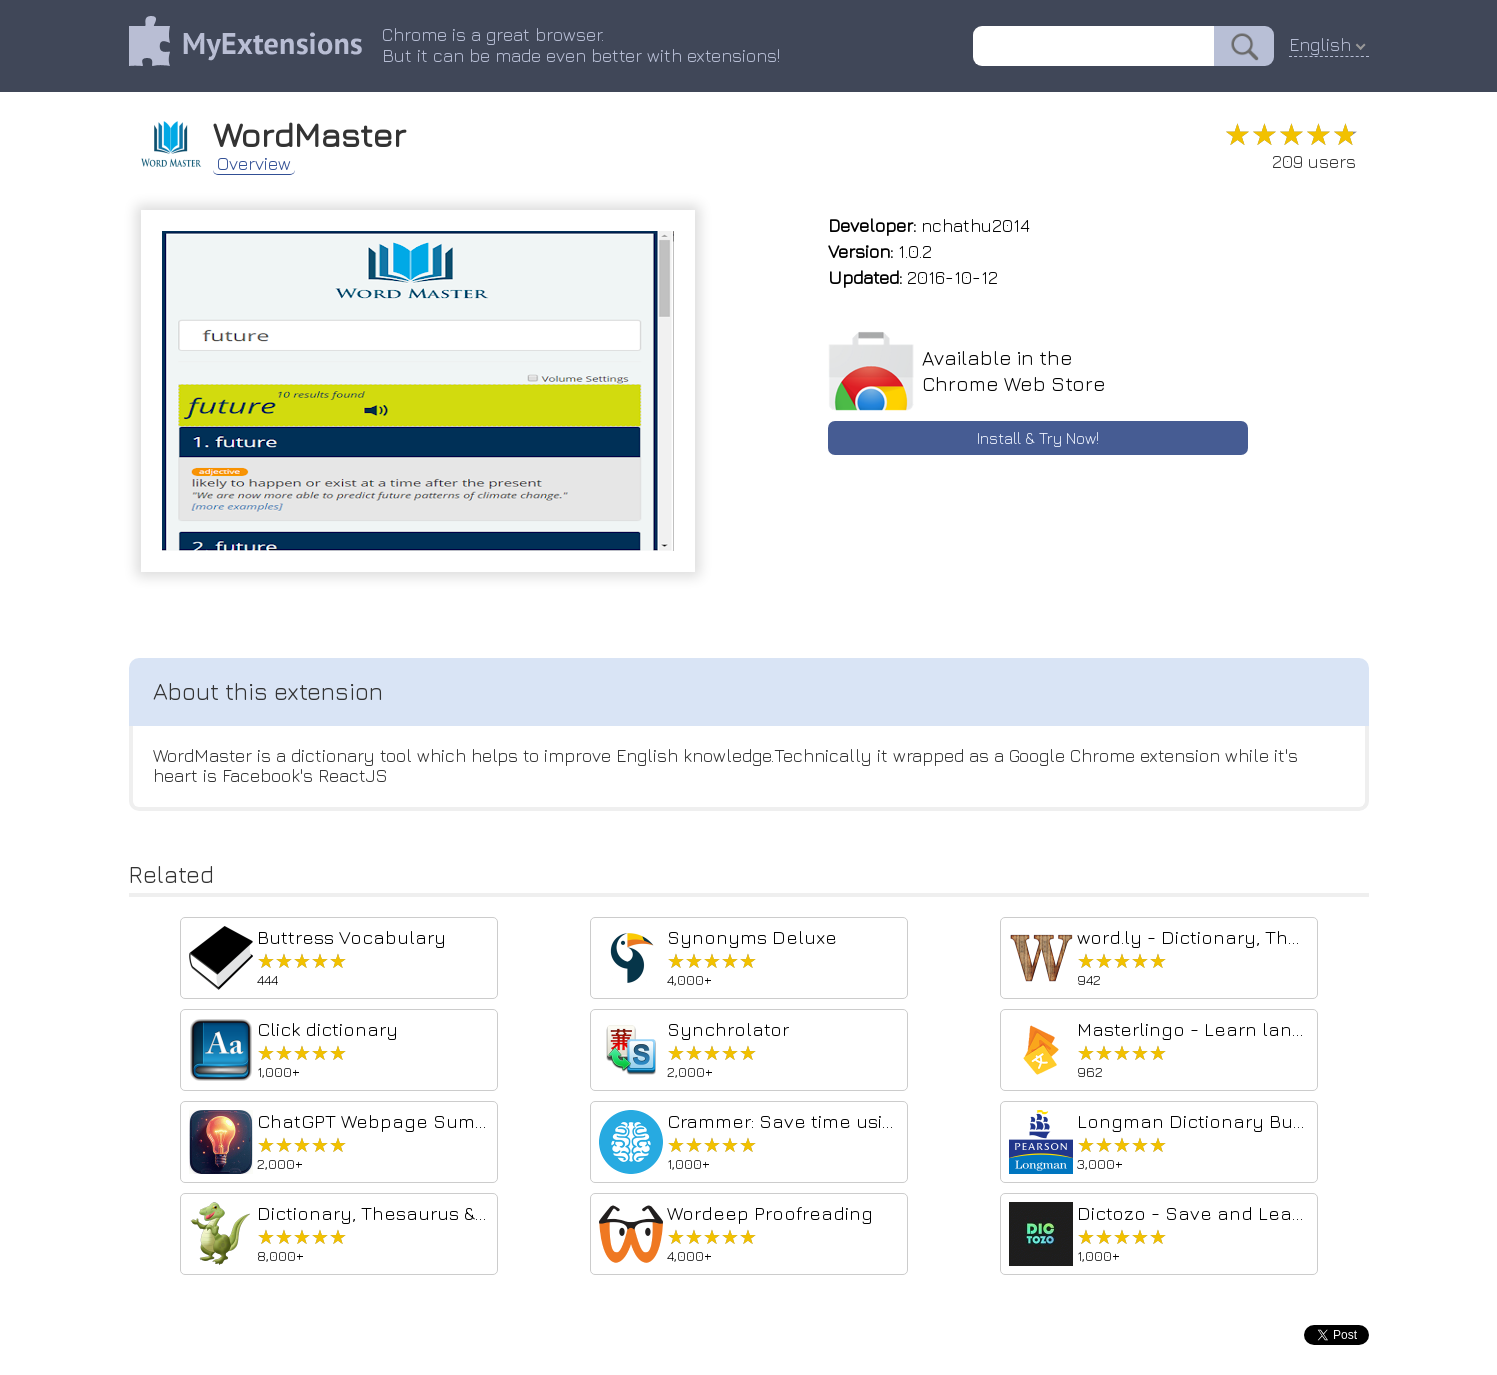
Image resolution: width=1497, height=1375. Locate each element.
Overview (254, 164)
